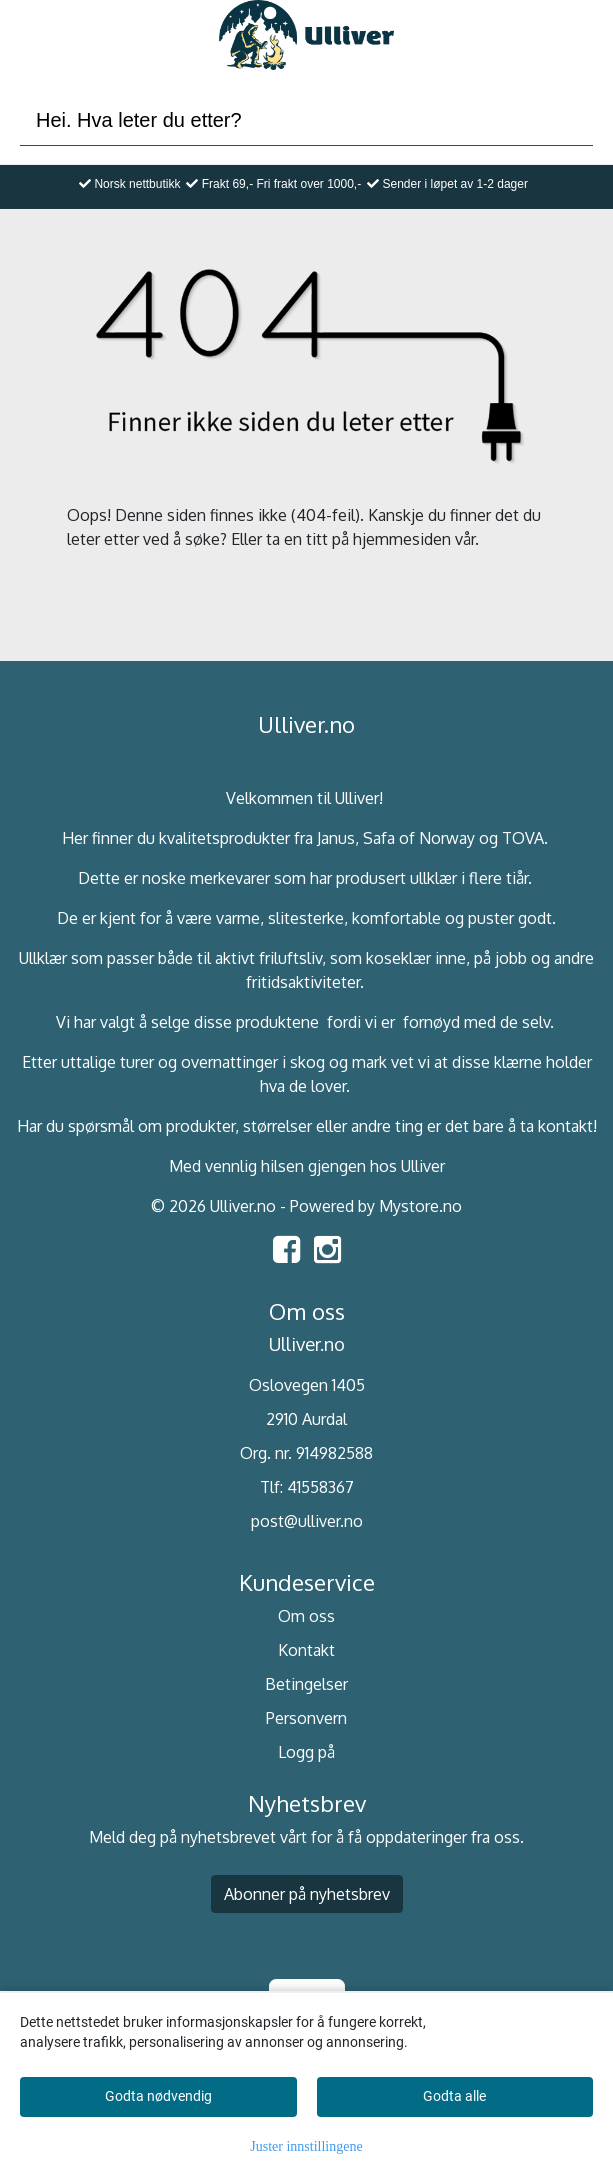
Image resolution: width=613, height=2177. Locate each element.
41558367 (320, 1487)
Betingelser (306, 1684)
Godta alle (454, 2096)
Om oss (306, 1616)
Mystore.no (420, 1206)
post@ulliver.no (307, 1521)
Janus (336, 838)
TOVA (523, 838)
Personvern (306, 1718)
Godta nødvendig (158, 2096)
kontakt (565, 1126)
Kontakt (306, 1650)
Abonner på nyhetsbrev (307, 1894)
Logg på (306, 1752)
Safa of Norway (419, 838)
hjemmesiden (402, 539)
